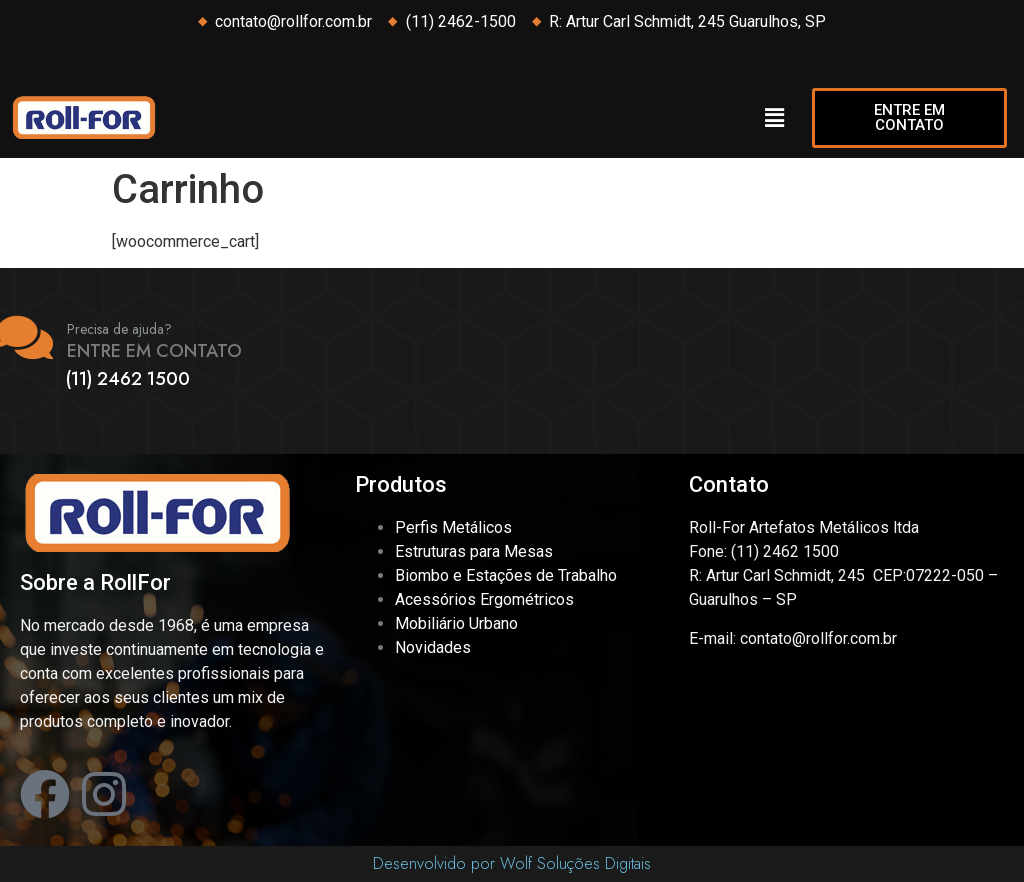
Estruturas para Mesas (474, 551)
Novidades (433, 647)
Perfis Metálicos (453, 527)
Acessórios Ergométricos (484, 599)
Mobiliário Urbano (456, 623)
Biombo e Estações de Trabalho (506, 575)
